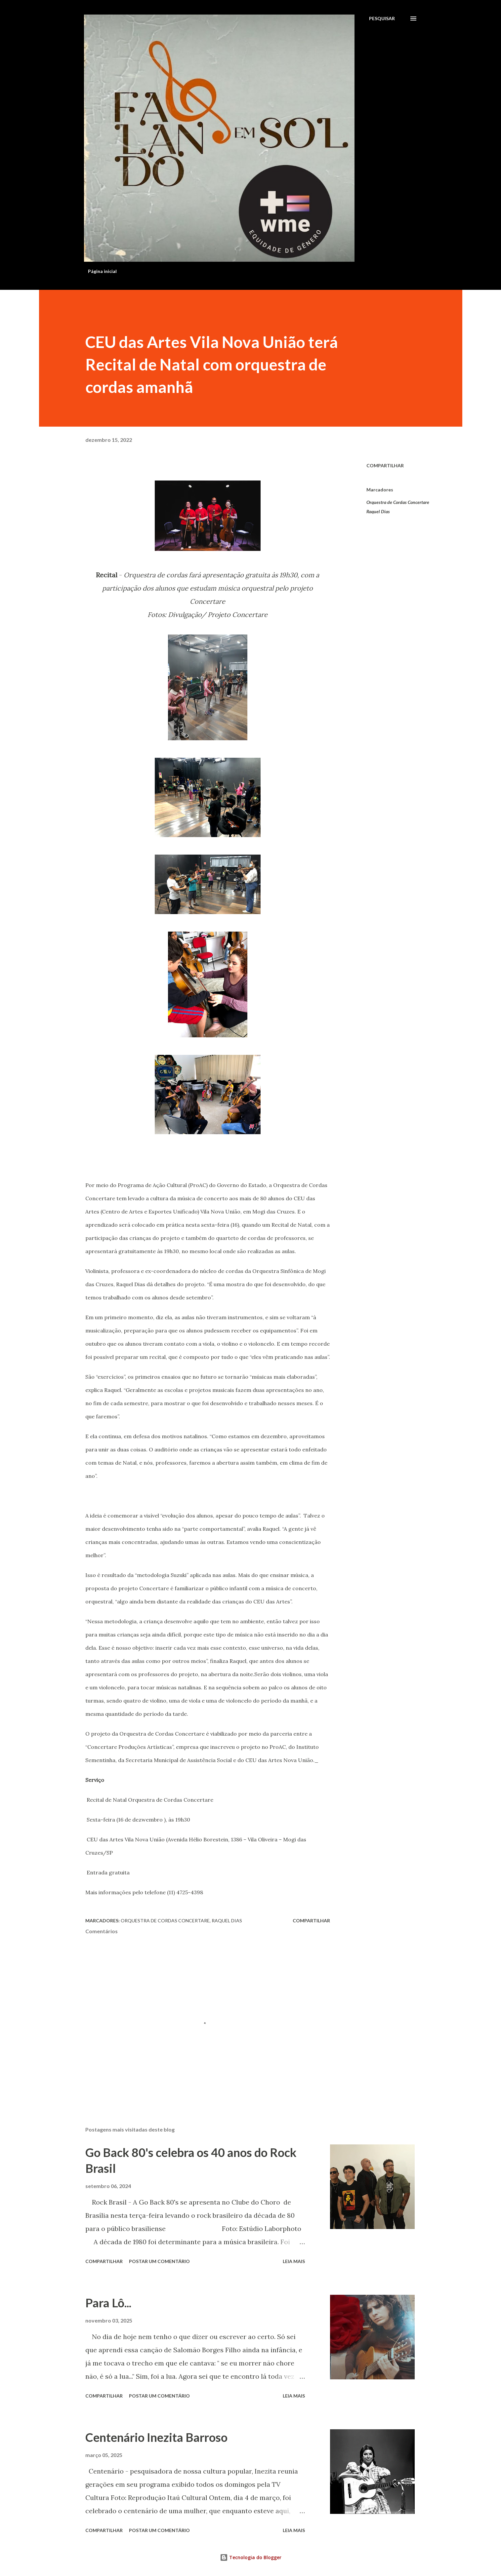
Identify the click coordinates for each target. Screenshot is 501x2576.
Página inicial (102, 271)
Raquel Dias (378, 511)
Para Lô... (108, 2302)
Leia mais (294, 2261)
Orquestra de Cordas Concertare (397, 502)
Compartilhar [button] (385, 465)
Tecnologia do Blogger (250, 2557)
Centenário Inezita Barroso (156, 2437)
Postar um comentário (159, 2261)
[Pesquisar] (382, 18)
